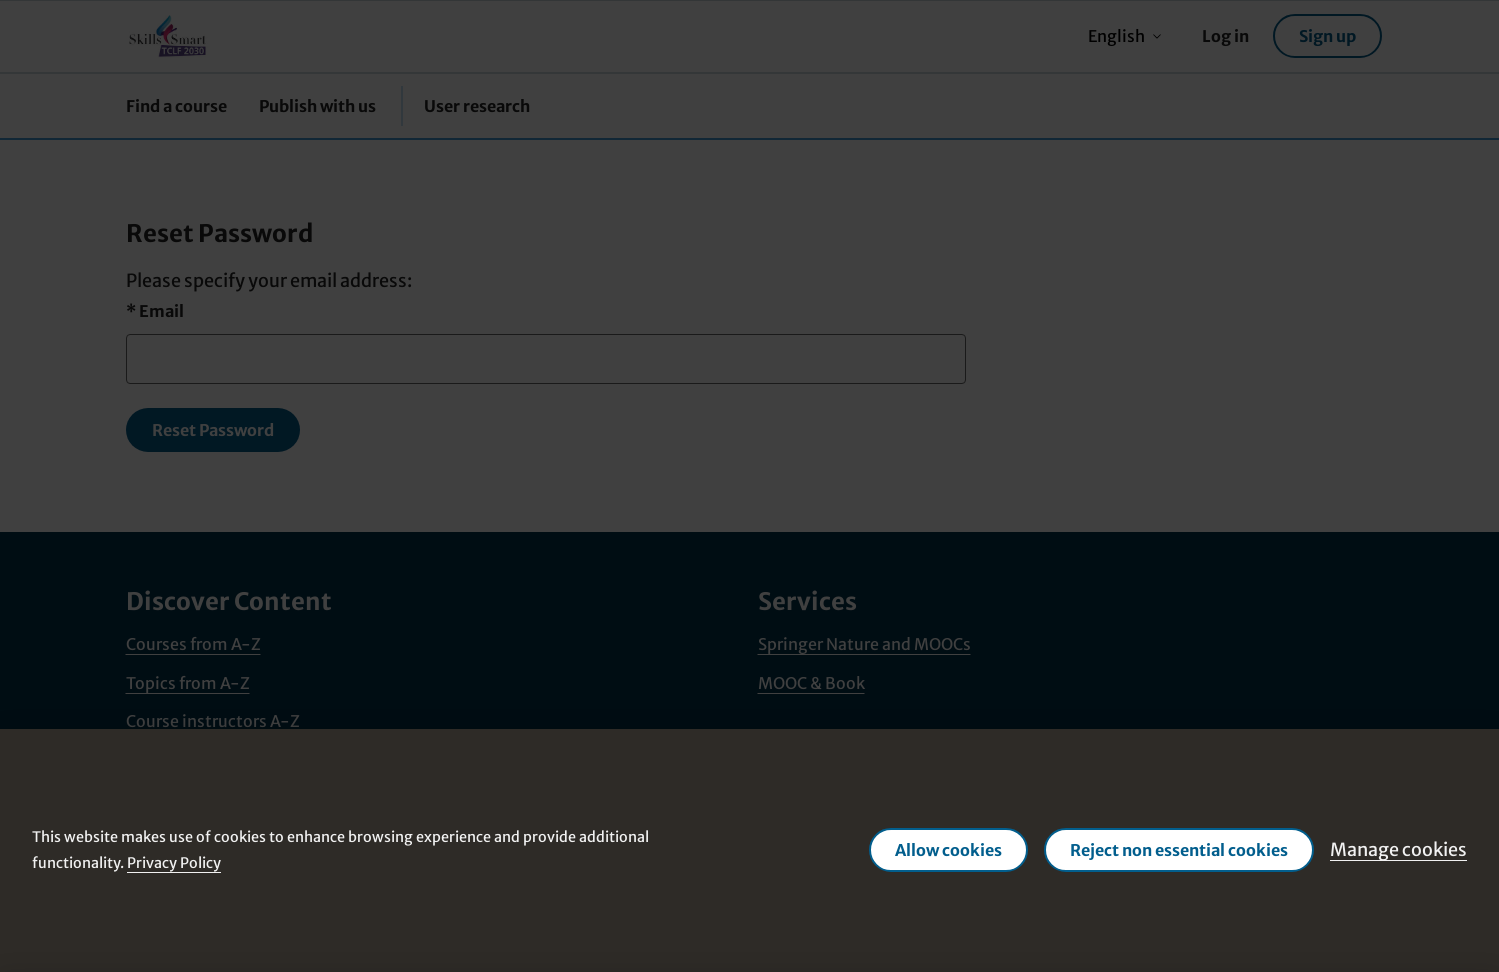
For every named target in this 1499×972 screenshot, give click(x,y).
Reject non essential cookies (1179, 850)
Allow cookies (948, 850)
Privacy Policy (174, 863)
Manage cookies (1398, 849)
